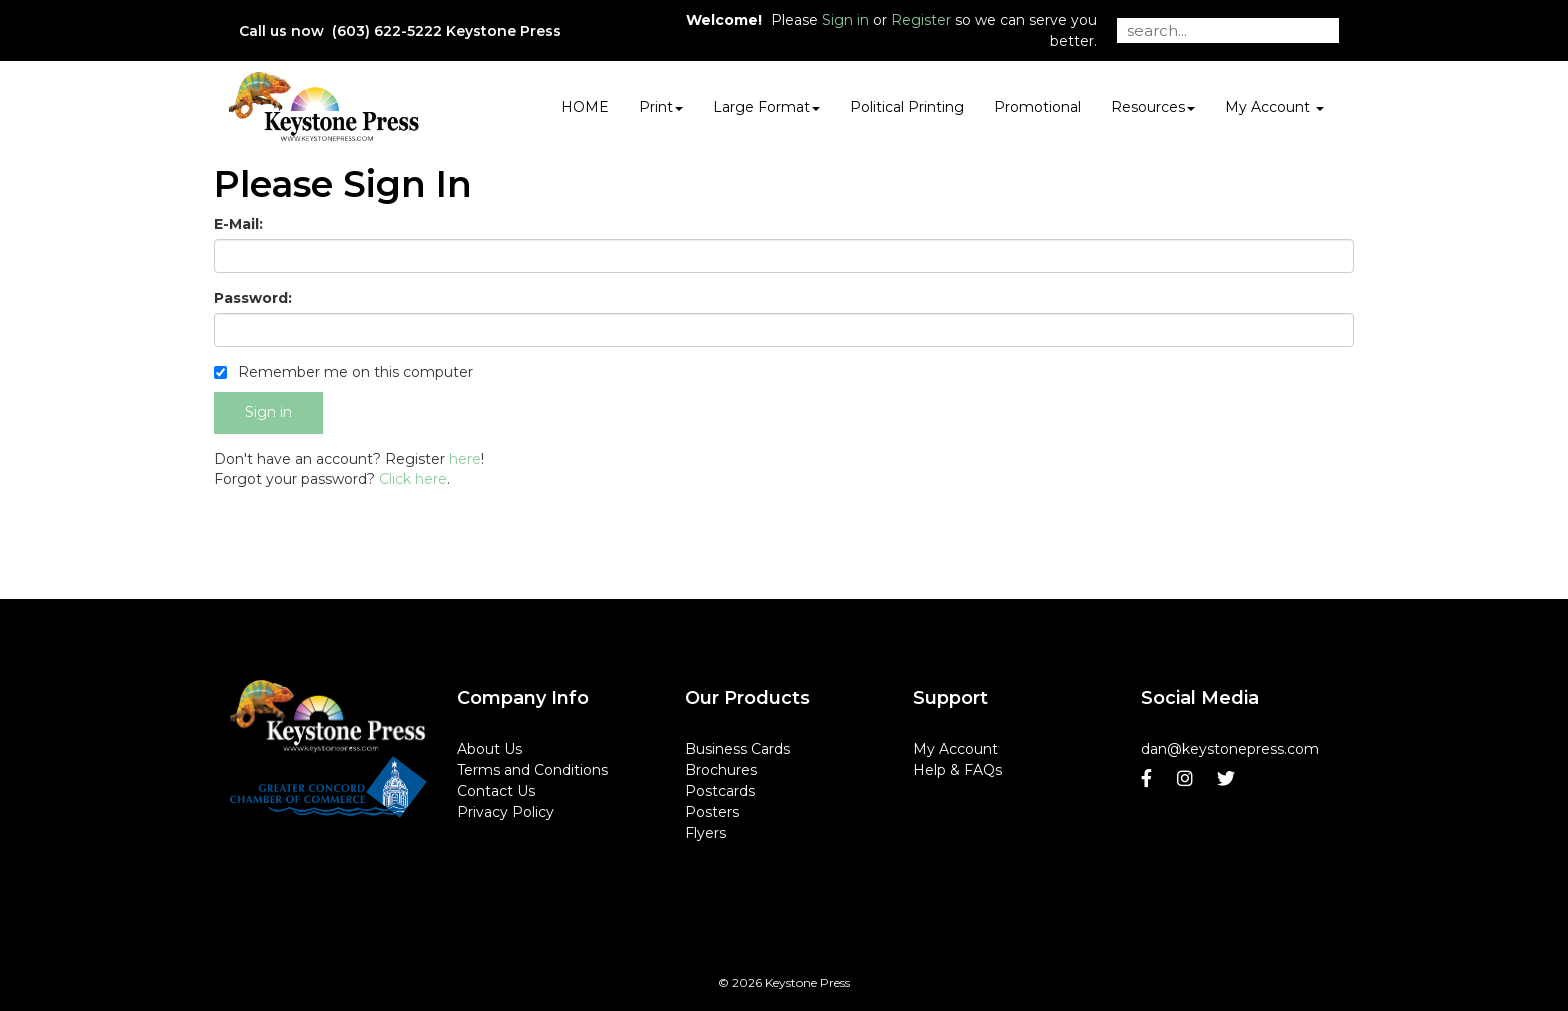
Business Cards (737, 749)
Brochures (721, 770)
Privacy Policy (505, 812)
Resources (1153, 107)
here (465, 459)
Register (921, 20)
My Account (955, 749)
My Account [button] (1274, 107)
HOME (585, 107)
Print (661, 107)
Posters (712, 812)
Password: (253, 298)
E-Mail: (238, 224)
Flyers (705, 833)
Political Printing (907, 107)
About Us (489, 749)
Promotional (1037, 107)
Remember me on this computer (343, 372)
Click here (413, 479)
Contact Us (496, 791)
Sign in (845, 20)
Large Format (766, 107)
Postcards (720, 791)
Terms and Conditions (532, 770)
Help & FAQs (957, 770)
